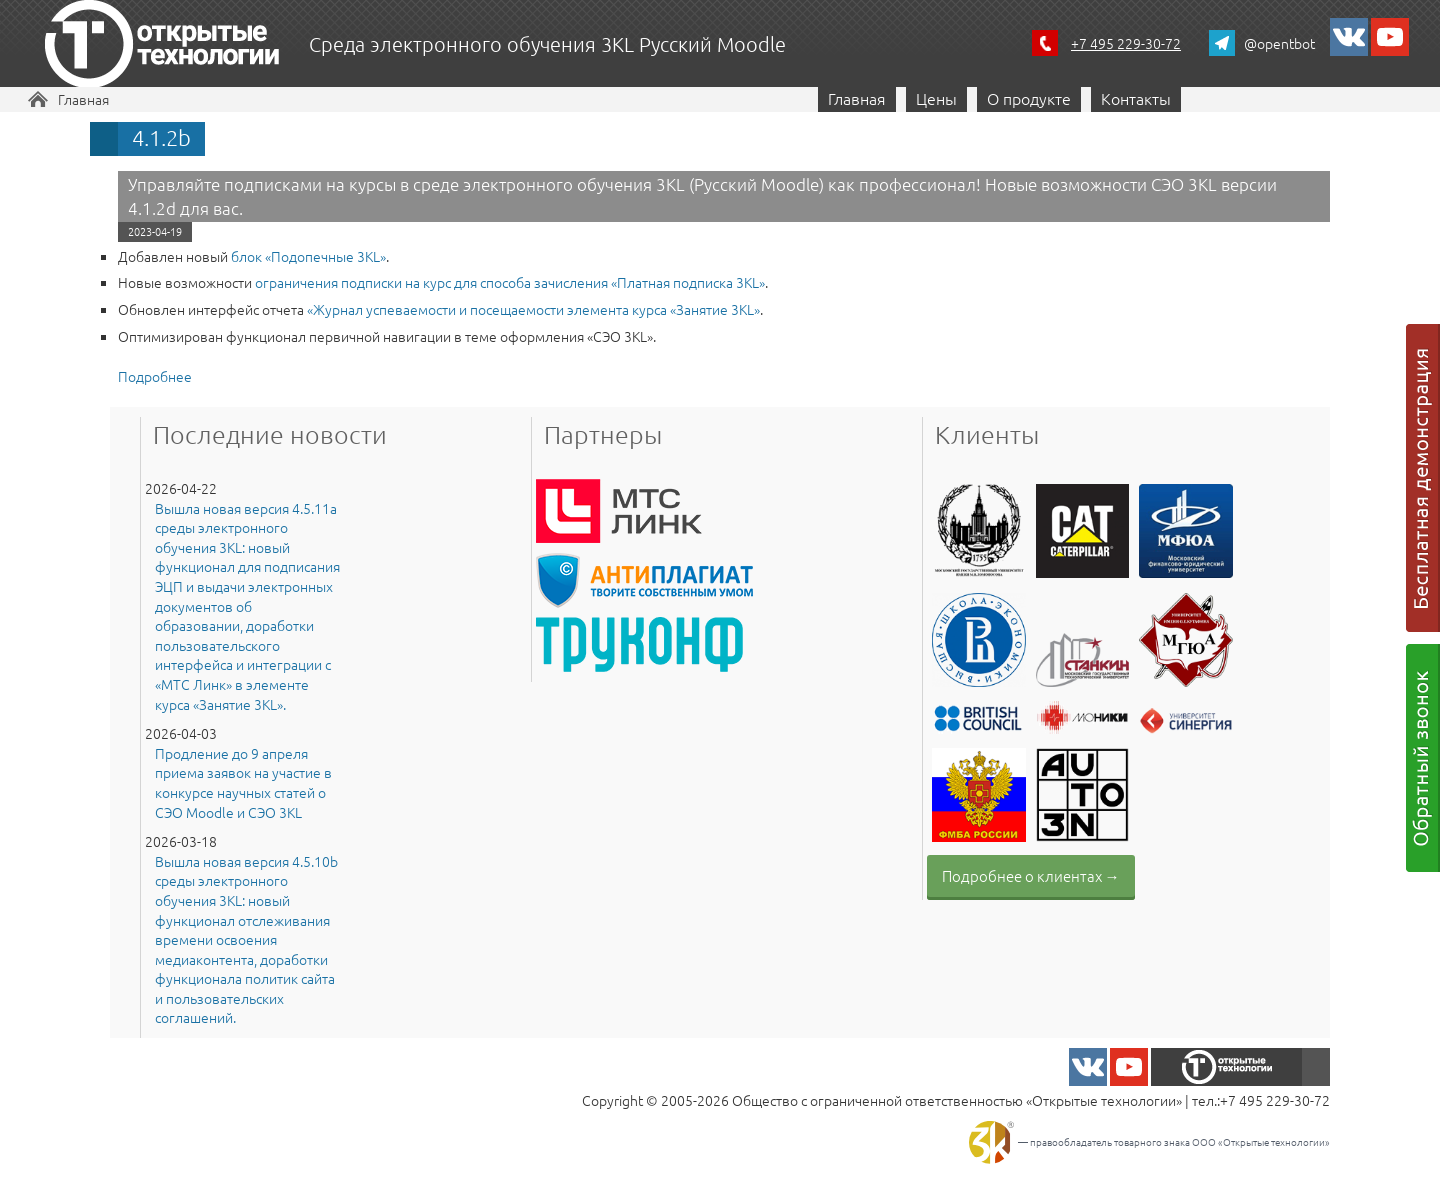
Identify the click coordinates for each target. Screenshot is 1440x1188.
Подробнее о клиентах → (1031, 875)
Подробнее (155, 376)
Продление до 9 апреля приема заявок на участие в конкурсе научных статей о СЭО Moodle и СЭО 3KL (243, 783)
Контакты (1136, 98)
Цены (936, 98)
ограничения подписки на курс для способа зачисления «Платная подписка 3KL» (510, 282)
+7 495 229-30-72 (1126, 43)
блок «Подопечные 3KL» (308, 256)
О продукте (1029, 98)
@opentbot (1279, 43)
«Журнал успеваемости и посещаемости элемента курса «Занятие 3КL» (533, 309)
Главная (83, 99)
